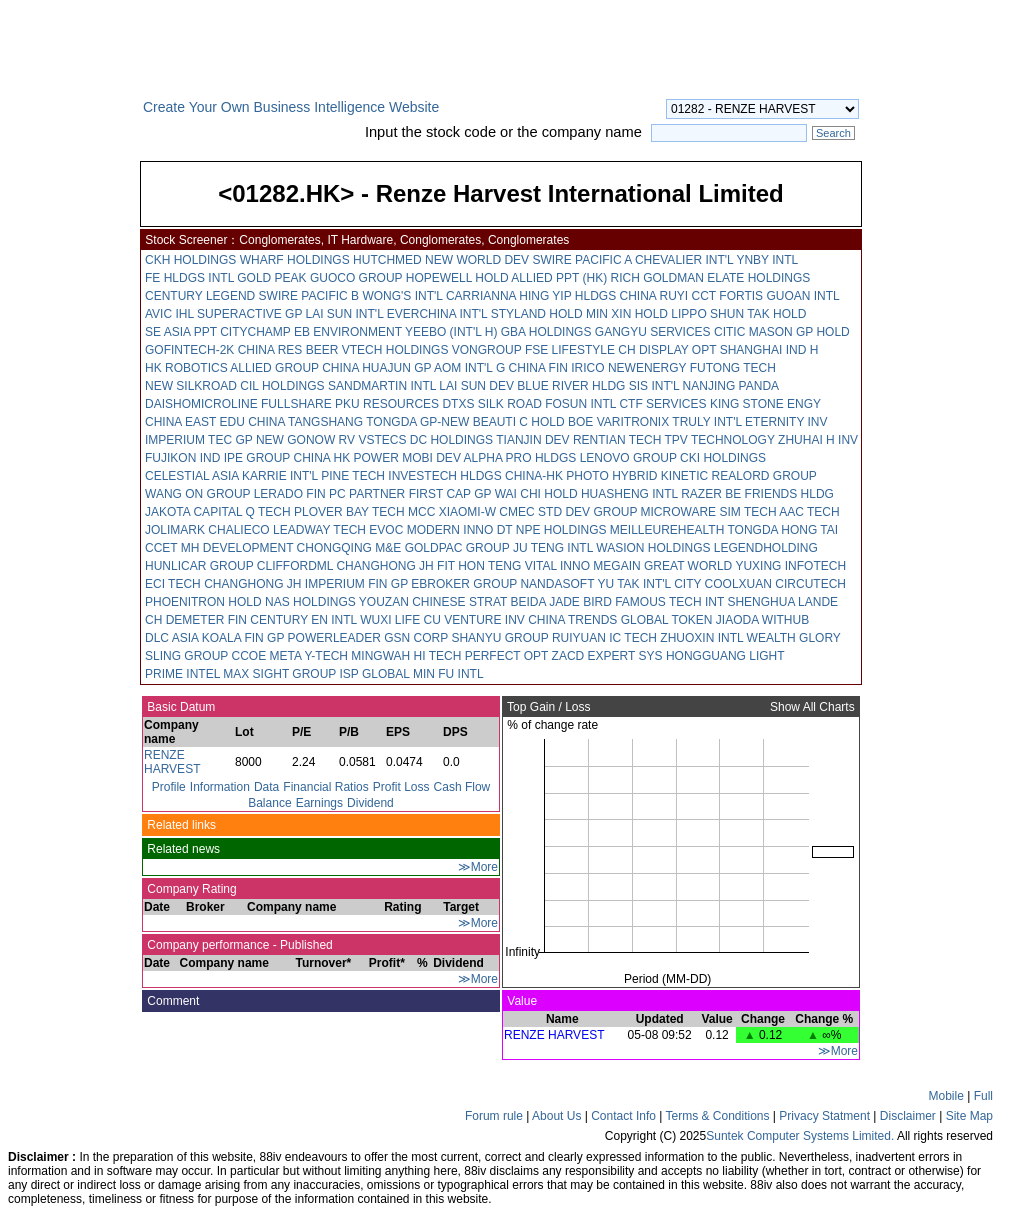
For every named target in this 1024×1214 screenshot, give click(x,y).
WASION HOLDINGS (653, 548)
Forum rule (494, 1116)
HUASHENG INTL (629, 494)
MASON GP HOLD (799, 332)
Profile (169, 787)
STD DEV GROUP (587, 512)
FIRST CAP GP (450, 494)
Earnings (319, 803)
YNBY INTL (766, 260)
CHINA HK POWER (346, 458)
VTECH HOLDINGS (395, 350)
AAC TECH (809, 512)
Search (833, 133)
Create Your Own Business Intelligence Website (291, 107)
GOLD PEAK (271, 278)
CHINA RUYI (654, 296)
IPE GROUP (257, 458)
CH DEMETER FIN (196, 620)
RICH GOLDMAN (657, 278)
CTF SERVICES (662, 404)
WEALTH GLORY (794, 638)
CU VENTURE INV (474, 620)
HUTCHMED (387, 260)
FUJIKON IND (182, 458)
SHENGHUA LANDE (782, 602)
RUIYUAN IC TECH (604, 638)
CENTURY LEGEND (200, 296)
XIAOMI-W (467, 512)
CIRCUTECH (810, 584)
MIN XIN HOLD (627, 314)
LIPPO (688, 314)
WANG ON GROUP (197, 494)
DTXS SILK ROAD (491, 404)
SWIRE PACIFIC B (309, 296)
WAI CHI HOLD (536, 494)
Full (983, 1096)
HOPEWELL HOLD (457, 278)
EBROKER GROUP (464, 584)
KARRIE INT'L (280, 476)
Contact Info (623, 1116)
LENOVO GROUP (628, 458)
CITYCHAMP (255, 332)
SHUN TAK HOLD (758, 314)
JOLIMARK (175, 530)
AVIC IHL (169, 314)
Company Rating (190, 889)
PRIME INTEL (182, 674)
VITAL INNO (557, 566)
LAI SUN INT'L (345, 314)
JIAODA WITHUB (762, 620)
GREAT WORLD (688, 566)
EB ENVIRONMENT (348, 332)
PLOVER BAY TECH (349, 512)
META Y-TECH (309, 656)
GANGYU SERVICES (653, 332)
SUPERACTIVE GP (249, 314)
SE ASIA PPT (181, 332)
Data (266, 787)
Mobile (946, 1096)
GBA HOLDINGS (546, 332)
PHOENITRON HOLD (203, 602)
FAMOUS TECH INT (669, 602)
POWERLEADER (334, 638)
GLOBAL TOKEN (667, 620)
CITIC (729, 332)
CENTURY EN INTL (303, 620)
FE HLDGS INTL (189, 278)
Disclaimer (908, 1116)
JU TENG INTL (553, 548)
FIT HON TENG (479, 566)
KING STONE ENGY (765, 404)
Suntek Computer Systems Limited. (800, 1136)
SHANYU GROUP (499, 638)
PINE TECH (353, 476)
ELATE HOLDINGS (758, 278)
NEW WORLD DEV (477, 260)
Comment (171, 1001)
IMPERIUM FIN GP (356, 584)
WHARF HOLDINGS (295, 260)
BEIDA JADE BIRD (560, 602)
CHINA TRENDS (572, 620)
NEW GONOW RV (305, 440)
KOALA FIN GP (243, 638)
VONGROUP (487, 350)
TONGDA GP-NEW (417, 422)
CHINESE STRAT (459, 602)
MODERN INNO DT (460, 530)
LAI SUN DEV (476, 386)
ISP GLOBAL (375, 674)
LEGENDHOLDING (766, 548)
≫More (478, 867)
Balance (269, 803)
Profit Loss (401, 787)
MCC (421, 512)
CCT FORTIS (728, 296)
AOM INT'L (463, 368)
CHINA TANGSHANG (305, 422)
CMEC (516, 512)
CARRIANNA (481, 296)
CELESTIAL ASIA (192, 476)
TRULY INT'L (706, 422)
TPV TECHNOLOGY (719, 440)
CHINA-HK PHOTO (557, 476)
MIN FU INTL (448, 674)
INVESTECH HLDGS (444, 476)
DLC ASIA (171, 638)
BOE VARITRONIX (618, 422)
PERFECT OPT (507, 656)
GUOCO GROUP (356, 278)
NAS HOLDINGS (310, 602)
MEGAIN (616, 566)
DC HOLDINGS (451, 440)
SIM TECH (747, 512)
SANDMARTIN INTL (382, 386)
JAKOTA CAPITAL (193, 512)
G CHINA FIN (532, 368)
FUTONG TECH (733, 368)
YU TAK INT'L (633, 584)
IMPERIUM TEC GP (199, 440)
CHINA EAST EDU (195, 422)
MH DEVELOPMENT (237, 548)
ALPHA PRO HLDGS (520, 458)
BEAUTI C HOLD (519, 422)
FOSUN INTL (580, 404)
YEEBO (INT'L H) (451, 332)
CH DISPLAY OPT (667, 350)
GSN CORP (416, 638)
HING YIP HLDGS (567, 296)
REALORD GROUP (764, 476)
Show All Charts (814, 707)
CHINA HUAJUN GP (376, 368)
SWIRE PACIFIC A (581, 260)
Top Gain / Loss (547, 707)
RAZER (701, 494)
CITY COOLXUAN (723, 584)
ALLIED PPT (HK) (559, 278)
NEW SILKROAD (191, 386)
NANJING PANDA (731, 386)
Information (220, 787)
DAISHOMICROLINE (201, 404)
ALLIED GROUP (274, 368)
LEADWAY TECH (319, 530)
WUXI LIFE (390, 620)
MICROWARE (679, 512)
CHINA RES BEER (288, 350)
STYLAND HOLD (537, 314)
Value (520, 1001)
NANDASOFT (557, 584)
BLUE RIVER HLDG (571, 386)
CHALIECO (238, 530)
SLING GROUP (186, 656)
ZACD (568, 656)
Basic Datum (179, 707)
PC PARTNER (367, 494)
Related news (182, 849)
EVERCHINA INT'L (437, 314)
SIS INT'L (654, 386)
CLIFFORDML (295, 566)
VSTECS (382, 440)
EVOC (386, 530)
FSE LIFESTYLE (570, 350)
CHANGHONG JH (384, 566)
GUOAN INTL (802, 296)
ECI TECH (173, 584)
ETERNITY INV (786, 422)
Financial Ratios (325, 787)
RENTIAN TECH (617, 440)
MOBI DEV (431, 458)
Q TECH (267, 512)
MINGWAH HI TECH (406, 656)
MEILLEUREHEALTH (667, 530)
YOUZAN (384, 602)
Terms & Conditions (717, 1116)
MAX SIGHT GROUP (279, 674)
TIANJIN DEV (532, 440)
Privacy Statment (824, 1116)
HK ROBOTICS (186, 368)
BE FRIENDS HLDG (779, 494)
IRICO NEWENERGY (628, 368)
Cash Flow (462, 787)
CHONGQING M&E (349, 548)
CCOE (248, 656)
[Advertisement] (70, 404)
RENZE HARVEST (172, 762)
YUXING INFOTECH (790, 566)
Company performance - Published (238, 945)
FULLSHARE (296, 404)
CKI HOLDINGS (723, 458)
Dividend (370, 803)
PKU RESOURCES (387, 404)
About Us (556, 1116)
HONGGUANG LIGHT (725, 656)
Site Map (969, 1116)
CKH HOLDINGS (190, 260)
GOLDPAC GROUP (457, 548)
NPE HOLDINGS (561, 530)
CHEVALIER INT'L (684, 260)
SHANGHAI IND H (769, 350)
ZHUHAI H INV (818, 440)
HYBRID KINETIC (660, 476)
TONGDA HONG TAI (782, 530)
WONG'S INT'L (402, 296)
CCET (161, 548)
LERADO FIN (290, 494)
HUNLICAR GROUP (199, 566)
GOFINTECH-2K (189, 350)
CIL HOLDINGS (282, 386)
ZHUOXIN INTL (701, 638)
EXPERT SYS (625, 656)
